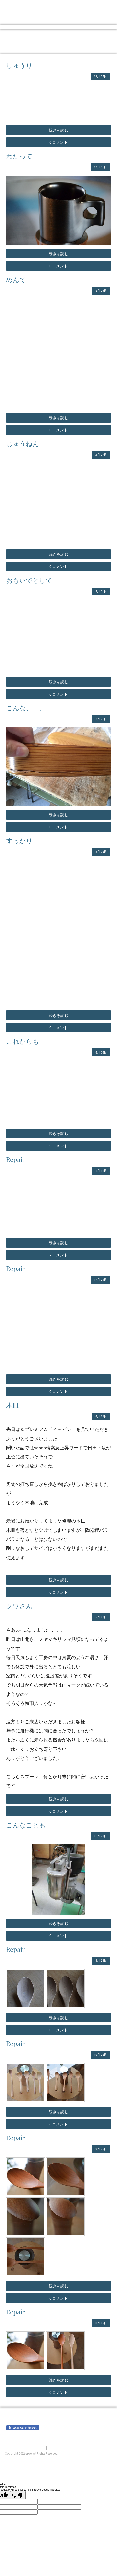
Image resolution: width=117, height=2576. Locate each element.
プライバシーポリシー (29, 2447)
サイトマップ (57, 2447)
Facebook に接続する (22, 2428)
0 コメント (58, 142)
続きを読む (58, 130)
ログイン (11, 2466)
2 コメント (58, 1254)
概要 (8, 2447)
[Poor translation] (18, 2495)
